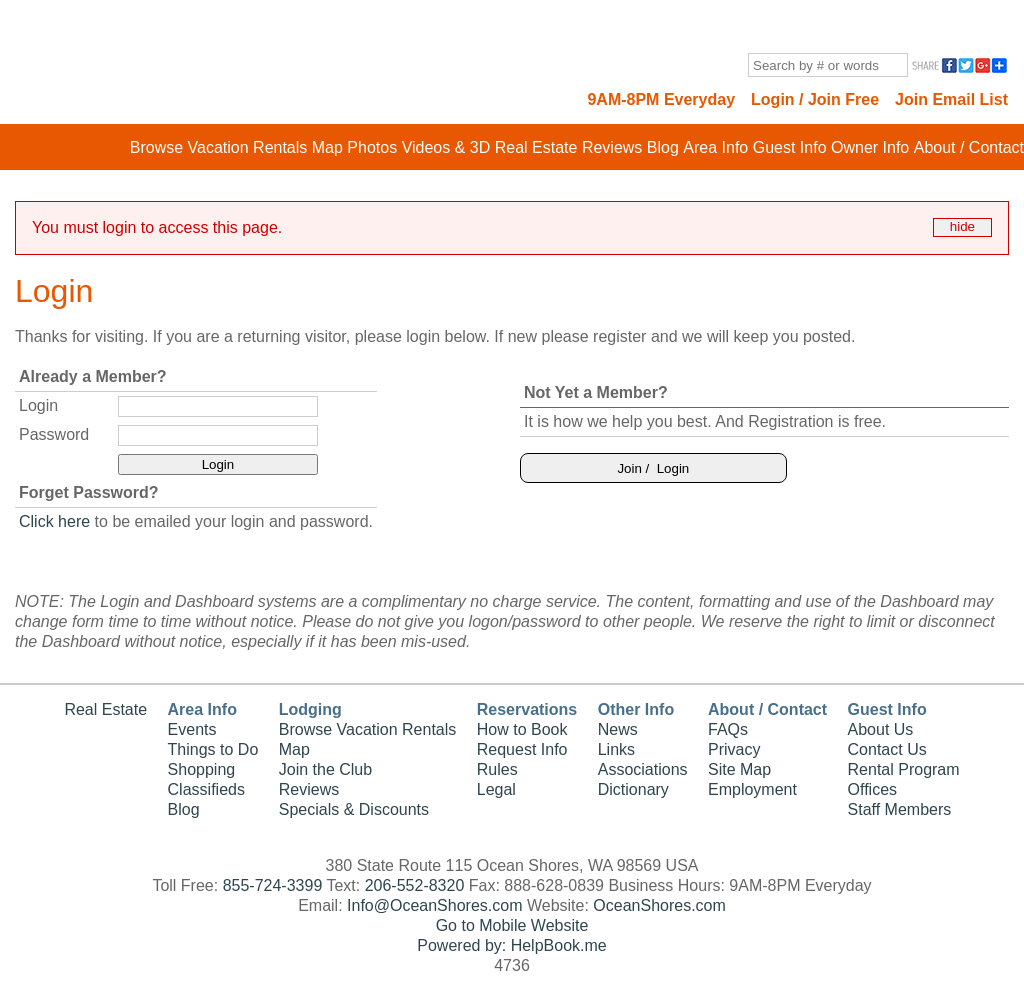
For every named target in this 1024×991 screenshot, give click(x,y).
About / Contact (969, 147)
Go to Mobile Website (512, 925)
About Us (881, 729)
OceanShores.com (659, 905)
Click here (54, 521)
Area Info (715, 147)
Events (192, 729)
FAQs (728, 729)
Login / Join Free (815, 99)
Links (616, 749)
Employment (752, 789)
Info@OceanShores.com (434, 905)
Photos (372, 147)
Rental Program (904, 769)
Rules (497, 769)
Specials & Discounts (354, 809)
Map (327, 147)
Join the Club (325, 769)
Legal (496, 789)
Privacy (734, 749)
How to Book (522, 729)
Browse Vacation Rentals (219, 147)
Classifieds (206, 789)
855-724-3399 (273, 885)
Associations (643, 769)
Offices (873, 789)
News (618, 729)
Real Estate (536, 147)
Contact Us (887, 749)
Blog (663, 147)
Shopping (202, 769)
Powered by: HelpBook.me (511, 945)
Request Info (522, 749)
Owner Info (870, 147)
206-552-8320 (415, 885)
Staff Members (900, 809)
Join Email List (951, 99)
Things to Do (213, 749)
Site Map (739, 769)
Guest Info (790, 147)
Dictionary (633, 789)
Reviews (612, 147)
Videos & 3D (446, 147)
